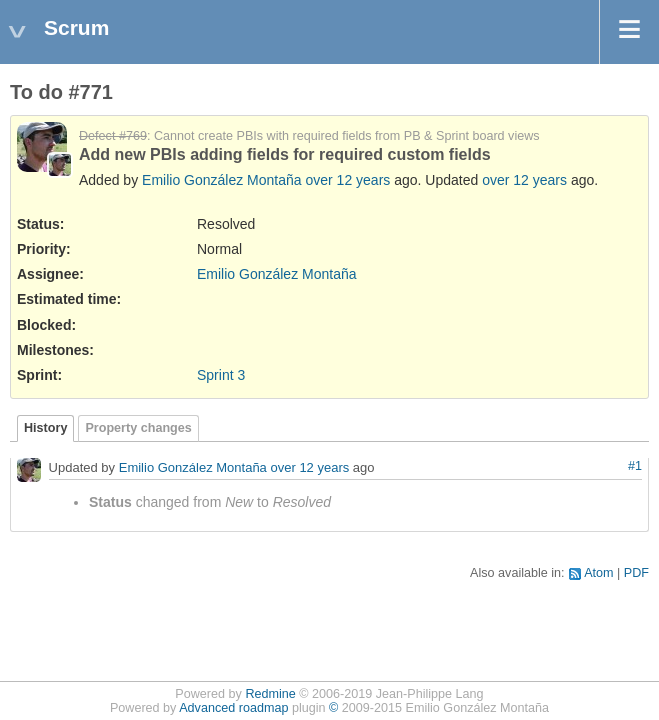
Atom (598, 573)
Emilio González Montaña (222, 180)
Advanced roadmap (233, 708)
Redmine (270, 694)
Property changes (138, 428)
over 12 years (347, 180)
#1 (635, 466)
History (45, 428)
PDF (636, 573)
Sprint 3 (221, 375)
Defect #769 (113, 136)
